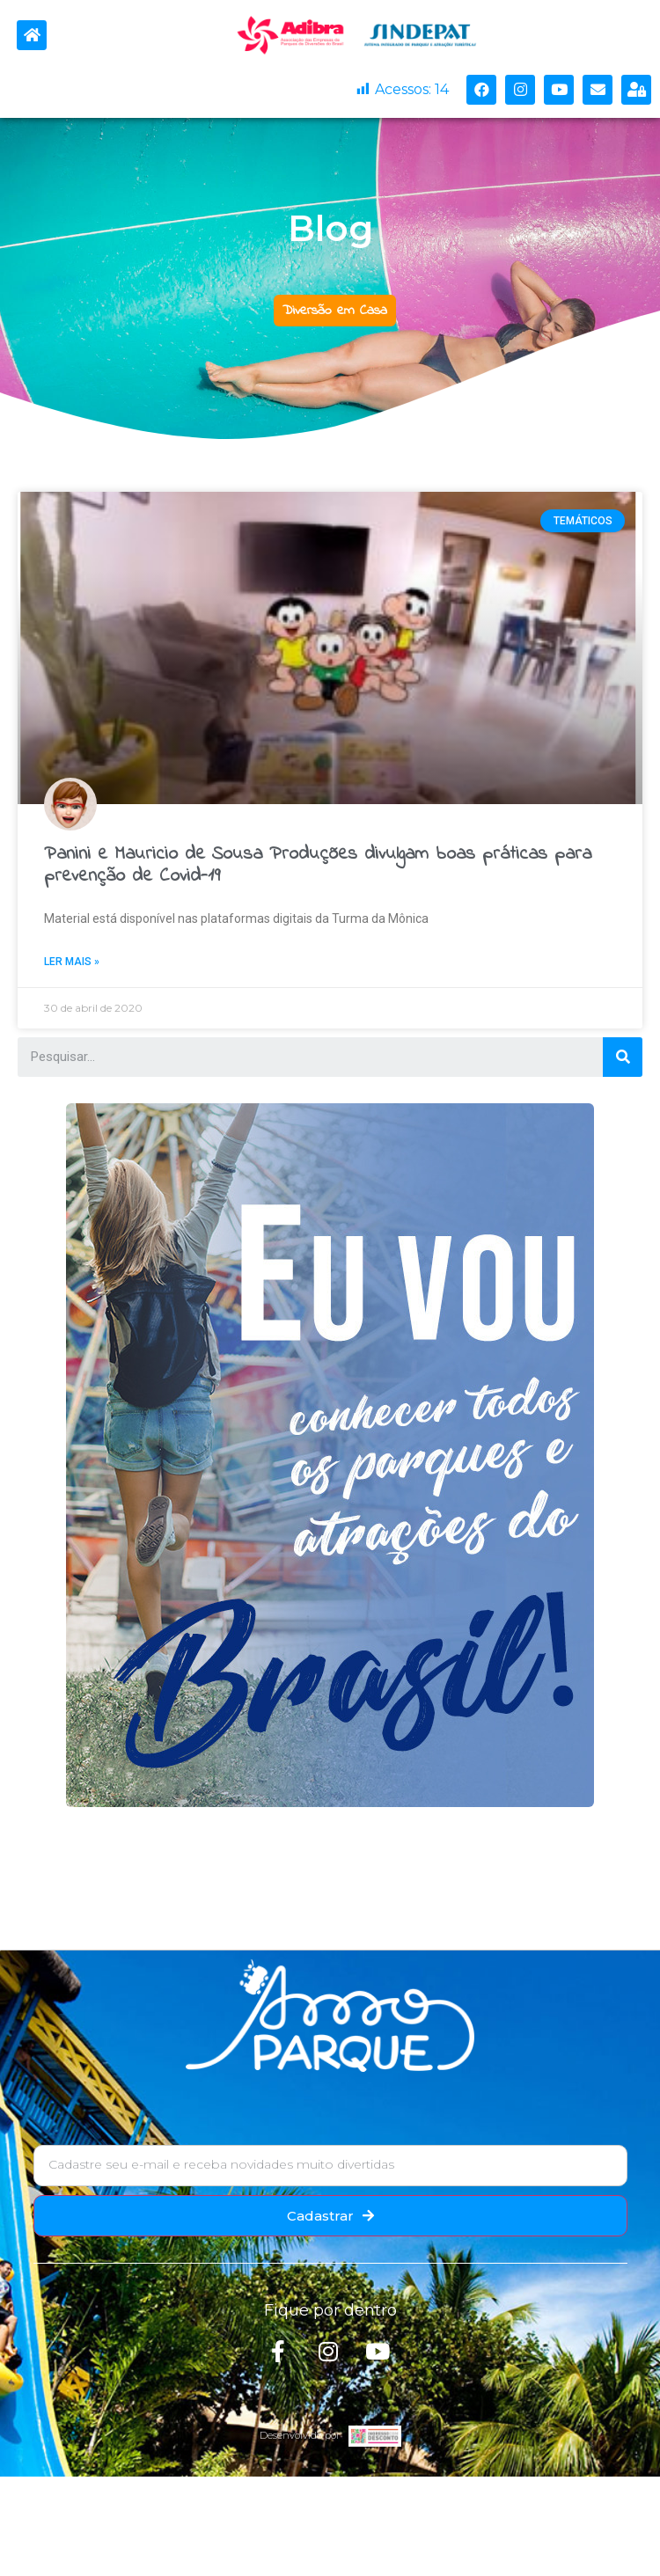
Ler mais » (71, 961)
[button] (335, 310)
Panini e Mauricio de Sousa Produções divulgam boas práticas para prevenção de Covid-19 (317, 865)
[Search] (622, 1057)
